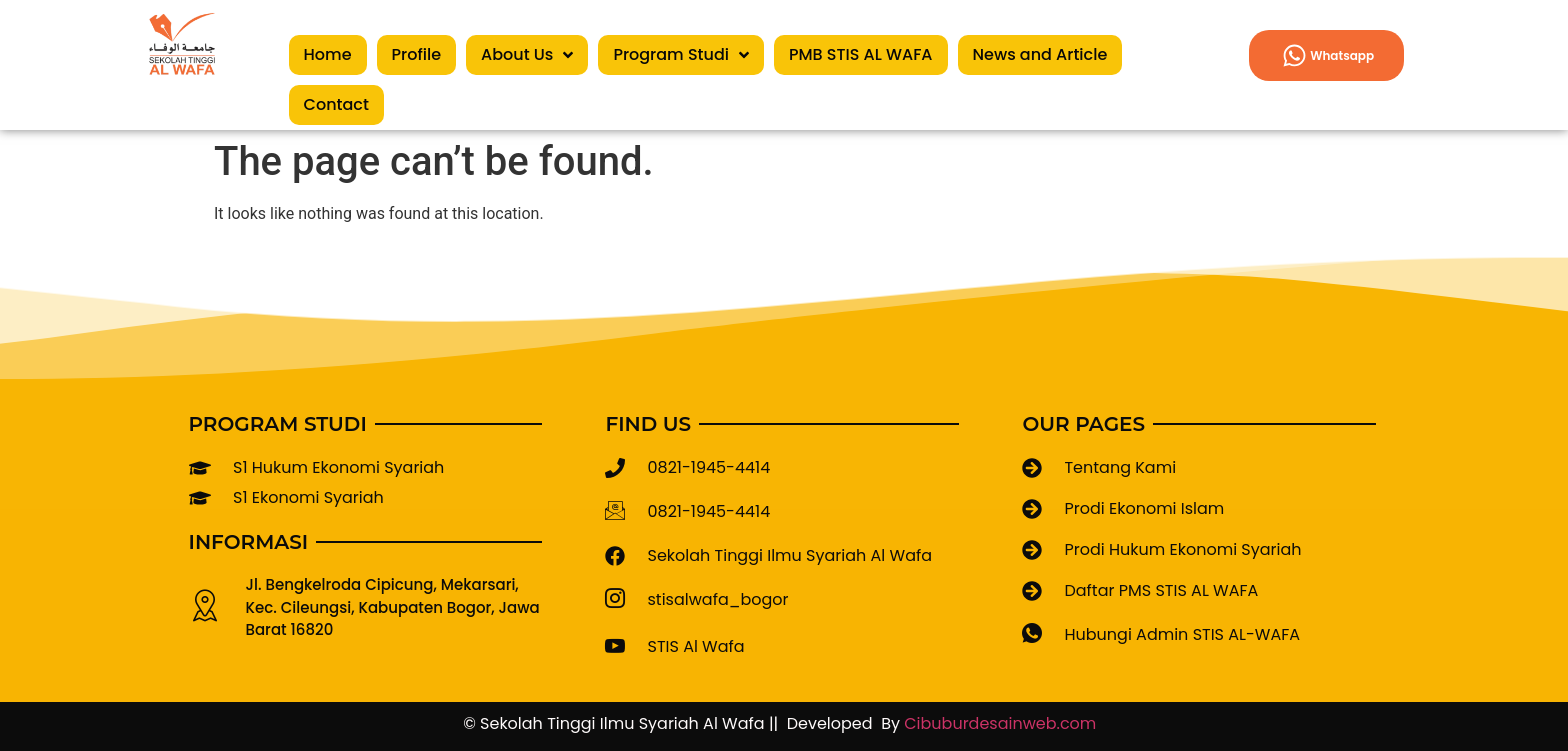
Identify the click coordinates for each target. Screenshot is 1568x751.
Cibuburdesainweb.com (1004, 723)
